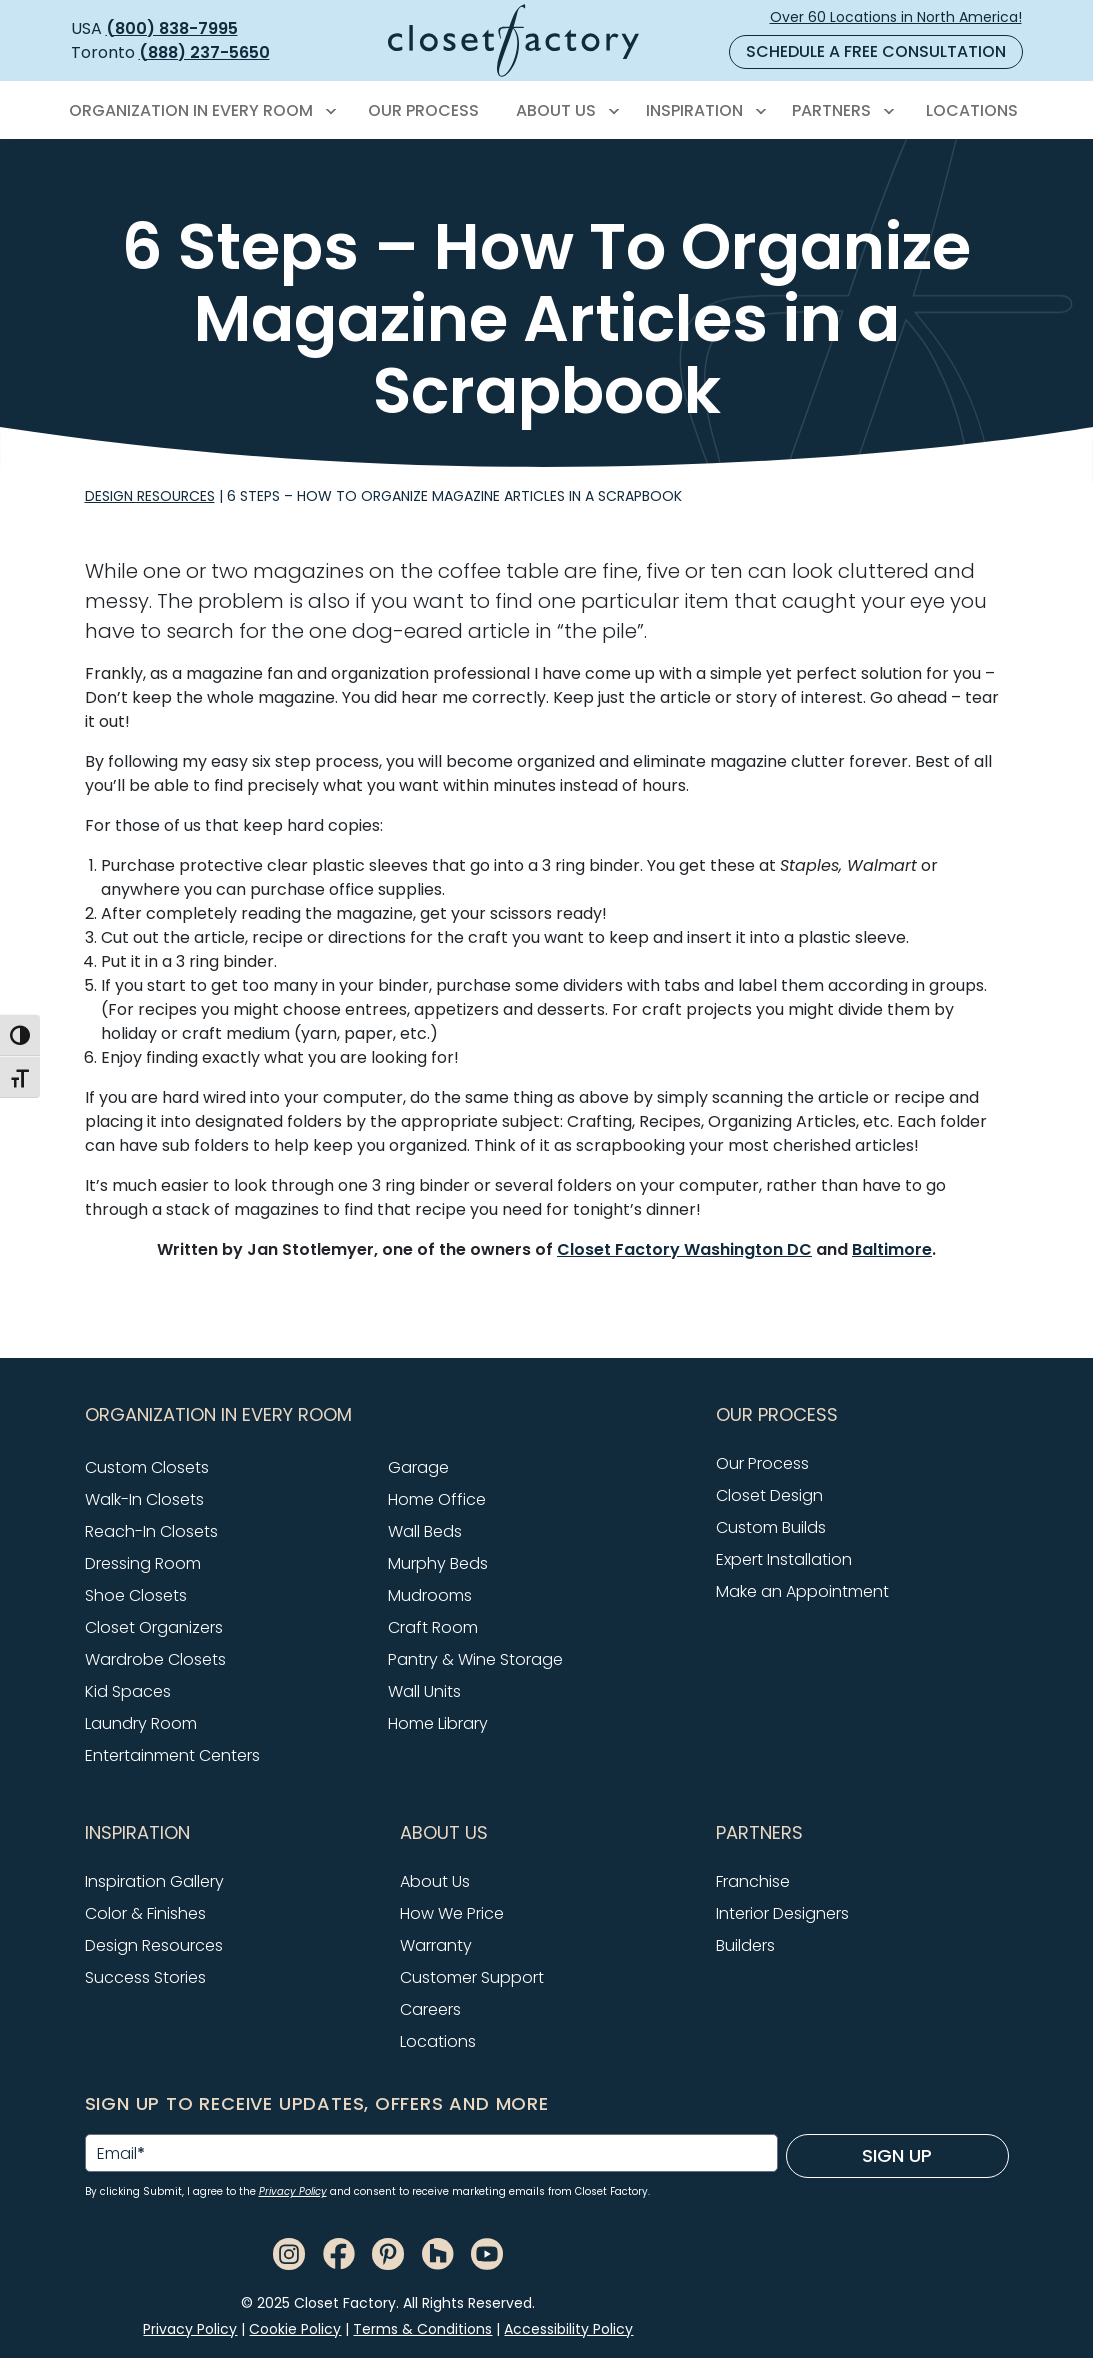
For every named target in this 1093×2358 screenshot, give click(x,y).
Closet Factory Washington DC (684, 1249)
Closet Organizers (154, 1627)
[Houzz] (438, 2252)
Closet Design (769, 1495)
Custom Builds (771, 1527)
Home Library (438, 1723)
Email (121, 2154)
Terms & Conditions (422, 2329)
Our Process (762, 1463)
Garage (418, 1467)
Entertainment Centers (172, 1755)
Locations (438, 2041)
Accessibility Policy (568, 2329)
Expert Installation (784, 1559)
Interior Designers (782, 1913)
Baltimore (892, 1249)
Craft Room (433, 1627)
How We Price (452, 1913)
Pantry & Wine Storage (475, 1659)
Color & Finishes (145, 1913)
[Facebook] (339, 2252)
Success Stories (145, 1977)
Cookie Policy (295, 2329)
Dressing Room (143, 1563)
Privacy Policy (293, 2191)
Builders (745, 1945)
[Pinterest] (388, 2252)
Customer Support (472, 1977)
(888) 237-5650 (204, 52)
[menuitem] (200, 111)
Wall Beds (425, 1531)
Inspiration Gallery (154, 1881)
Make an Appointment (802, 1591)
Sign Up (897, 2155)
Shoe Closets (136, 1595)
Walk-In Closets (144, 1499)
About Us (435, 1881)
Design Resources (150, 496)
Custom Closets (147, 1467)
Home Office (437, 1499)
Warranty (436, 1945)
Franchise (753, 1881)
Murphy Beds (438, 1563)
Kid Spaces (128, 1691)
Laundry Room (141, 1723)
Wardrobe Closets (155, 1659)
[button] (389, 1415)
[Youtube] (487, 2252)
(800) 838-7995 (172, 28)
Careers (430, 2009)
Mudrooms (430, 1595)
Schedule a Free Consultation (876, 51)
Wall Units (424, 1691)
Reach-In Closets (151, 1531)
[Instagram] (289, 2252)
